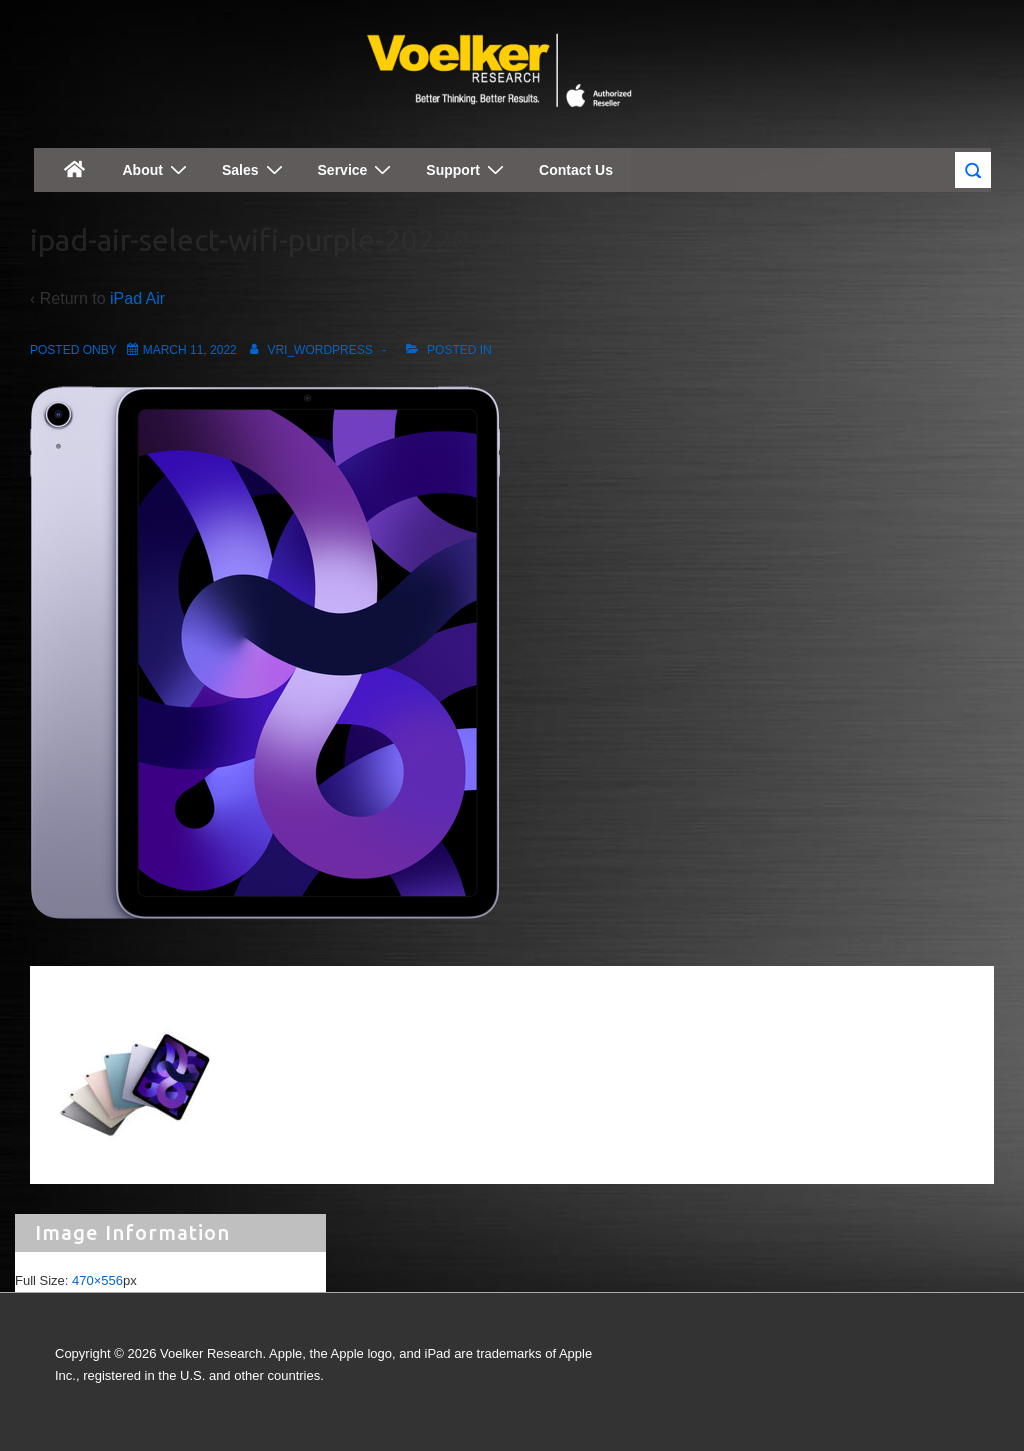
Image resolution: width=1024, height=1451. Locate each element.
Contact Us (576, 170)
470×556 (97, 1280)
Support (467, 169)
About (157, 169)
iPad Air (137, 298)
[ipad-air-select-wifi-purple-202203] (190, 350)
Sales (255, 169)
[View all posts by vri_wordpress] (308, 350)
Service (357, 169)
